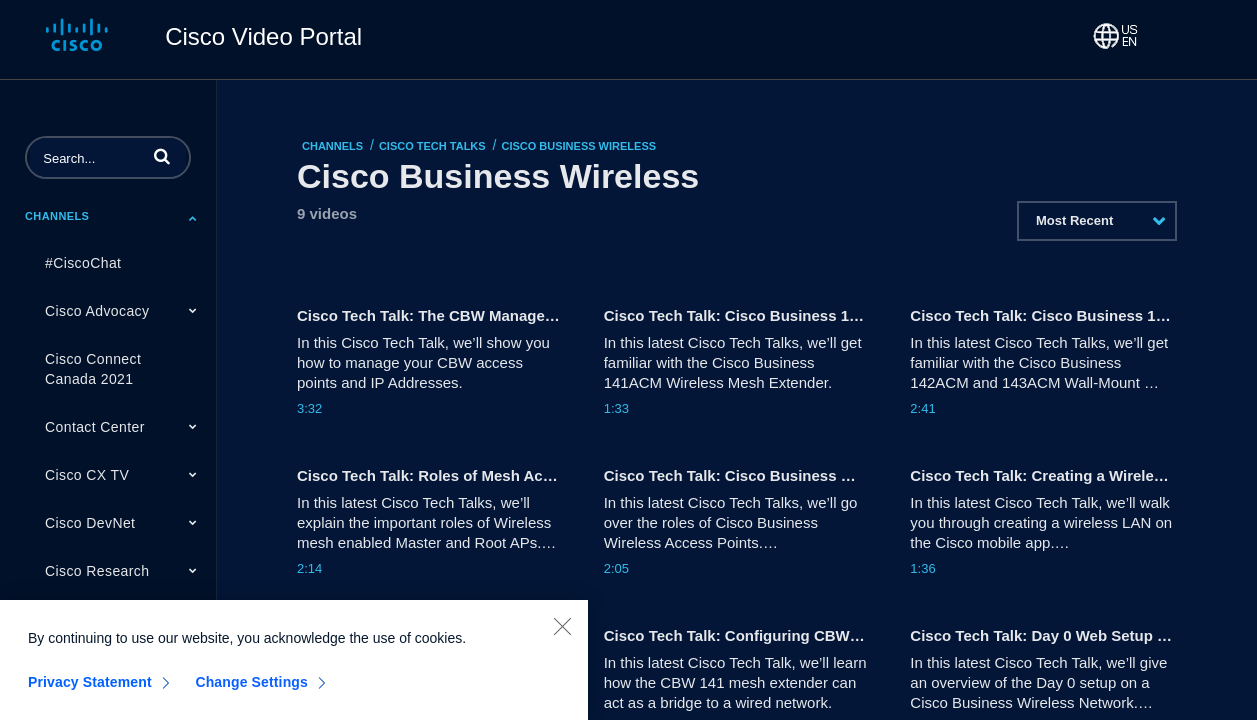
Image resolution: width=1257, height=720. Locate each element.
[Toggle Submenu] (193, 218)
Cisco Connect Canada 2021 (93, 369)
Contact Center (95, 427)
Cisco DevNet (90, 523)
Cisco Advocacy (97, 311)
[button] (162, 156)
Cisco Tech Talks (432, 146)
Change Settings (251, 694)
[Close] (562, 638)
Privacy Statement (90, 694)
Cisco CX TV (87, 475)
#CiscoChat (83, 263)
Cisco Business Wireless (578, 146)
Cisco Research (97, 571)
